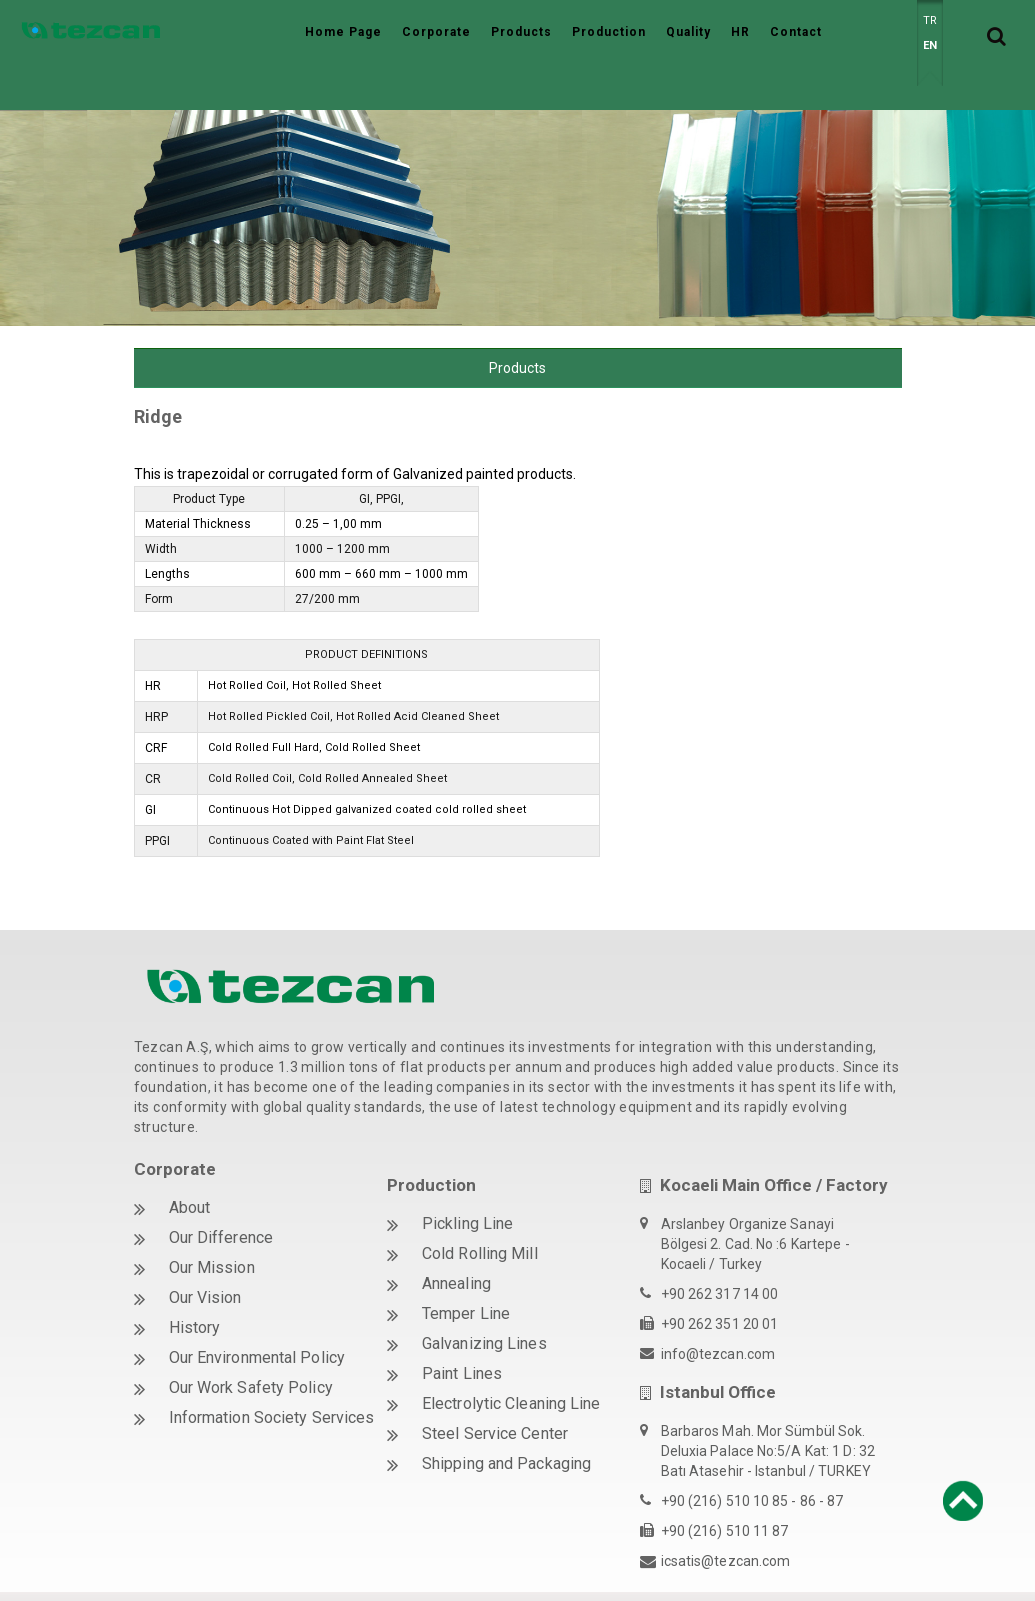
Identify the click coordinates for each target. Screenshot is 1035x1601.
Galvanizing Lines (484, 1298)
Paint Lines (462, 1328)
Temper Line (466, 1268)
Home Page (343, 32)
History (195, 1282)
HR (740, 32)
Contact (796, 32)
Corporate (436, 32)
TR (930, 20)
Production (609, 32)
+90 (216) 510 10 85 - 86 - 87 (752, 1456)
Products (521, 32)
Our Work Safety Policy (251, 1342)
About (190, 1162)
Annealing (456, 1238)
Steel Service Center (495, 1388)
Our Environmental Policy (257, 1312)
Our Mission (212, 1222)
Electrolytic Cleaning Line (511, 1358)
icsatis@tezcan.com (726, 1516)
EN (930, 45)
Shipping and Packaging (506, 1418)
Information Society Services (272, 1372)
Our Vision (205, 1252)
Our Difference (221, 1192)
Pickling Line (467, 1178)
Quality (688, 32)
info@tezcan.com (718, 1309)
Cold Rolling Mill (480, 1208)
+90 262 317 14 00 (720, 1249)
